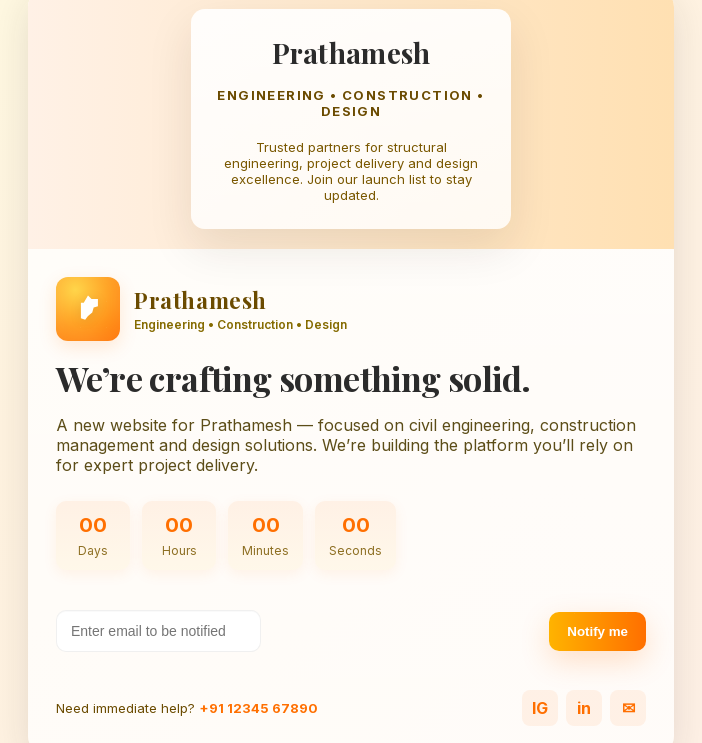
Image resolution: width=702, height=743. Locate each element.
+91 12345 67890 (258, 708)
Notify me (597, 631)
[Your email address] (158, 631)
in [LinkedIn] (584, 708)
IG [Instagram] (540, 708)
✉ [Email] (628, 708)
